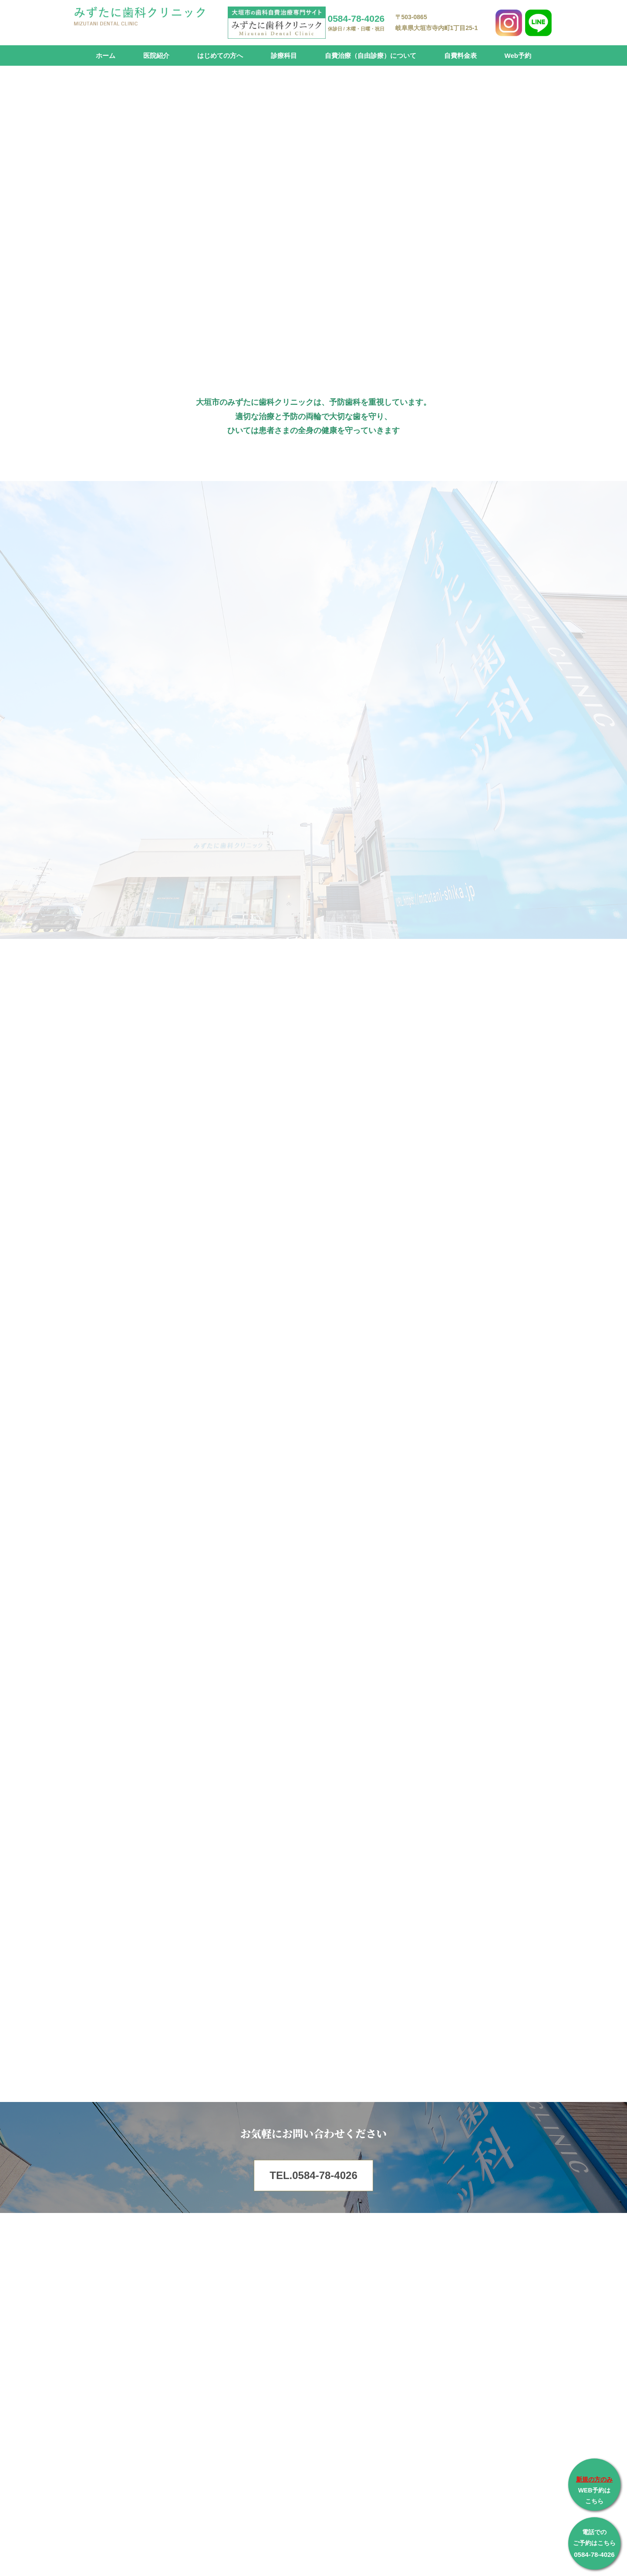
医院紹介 (156, 55)
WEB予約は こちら (594, 2490)
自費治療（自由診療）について (370, 55)
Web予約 (518, 55)
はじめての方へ (220, 55)
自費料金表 (460, 55)
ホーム (105, 55)
